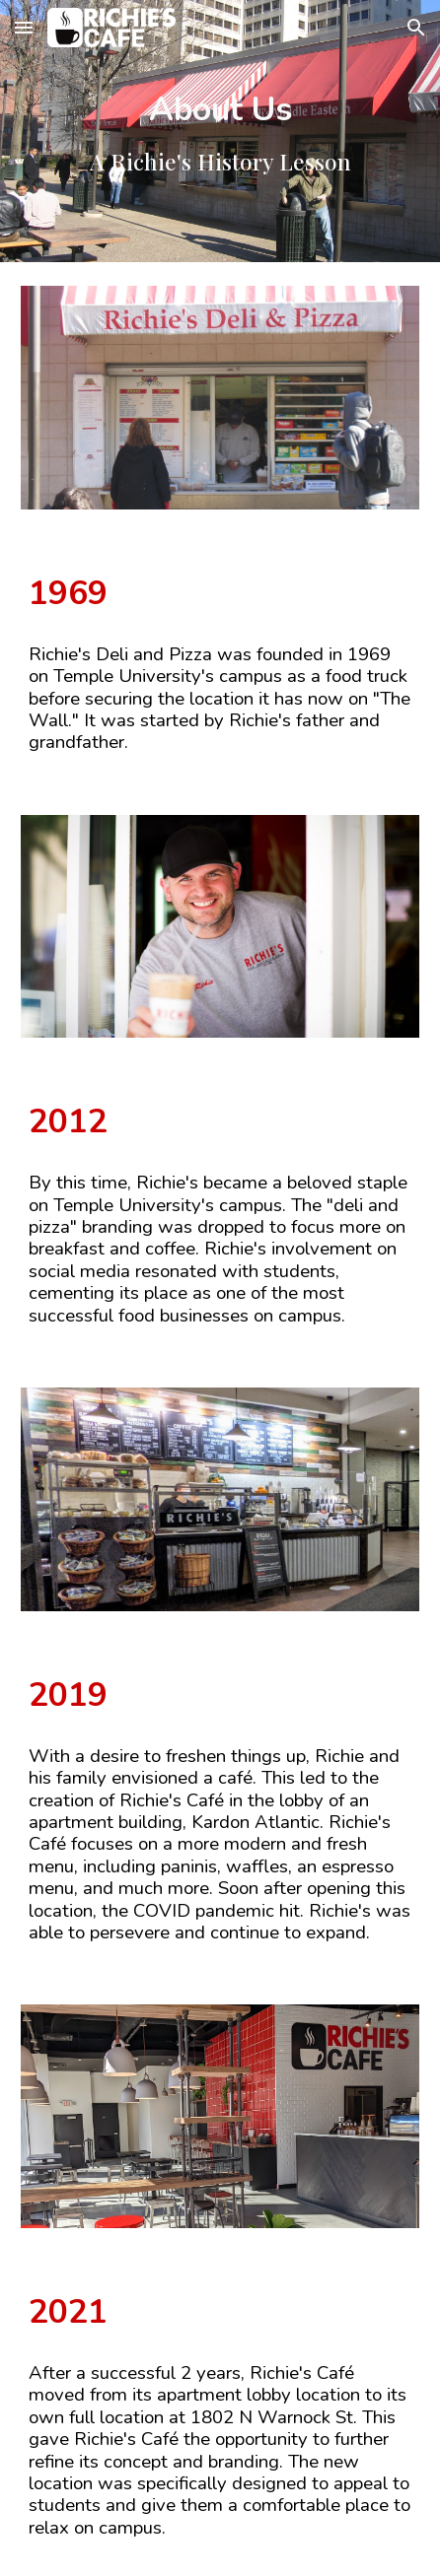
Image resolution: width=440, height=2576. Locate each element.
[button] (23, 27)
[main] (219, 131)
